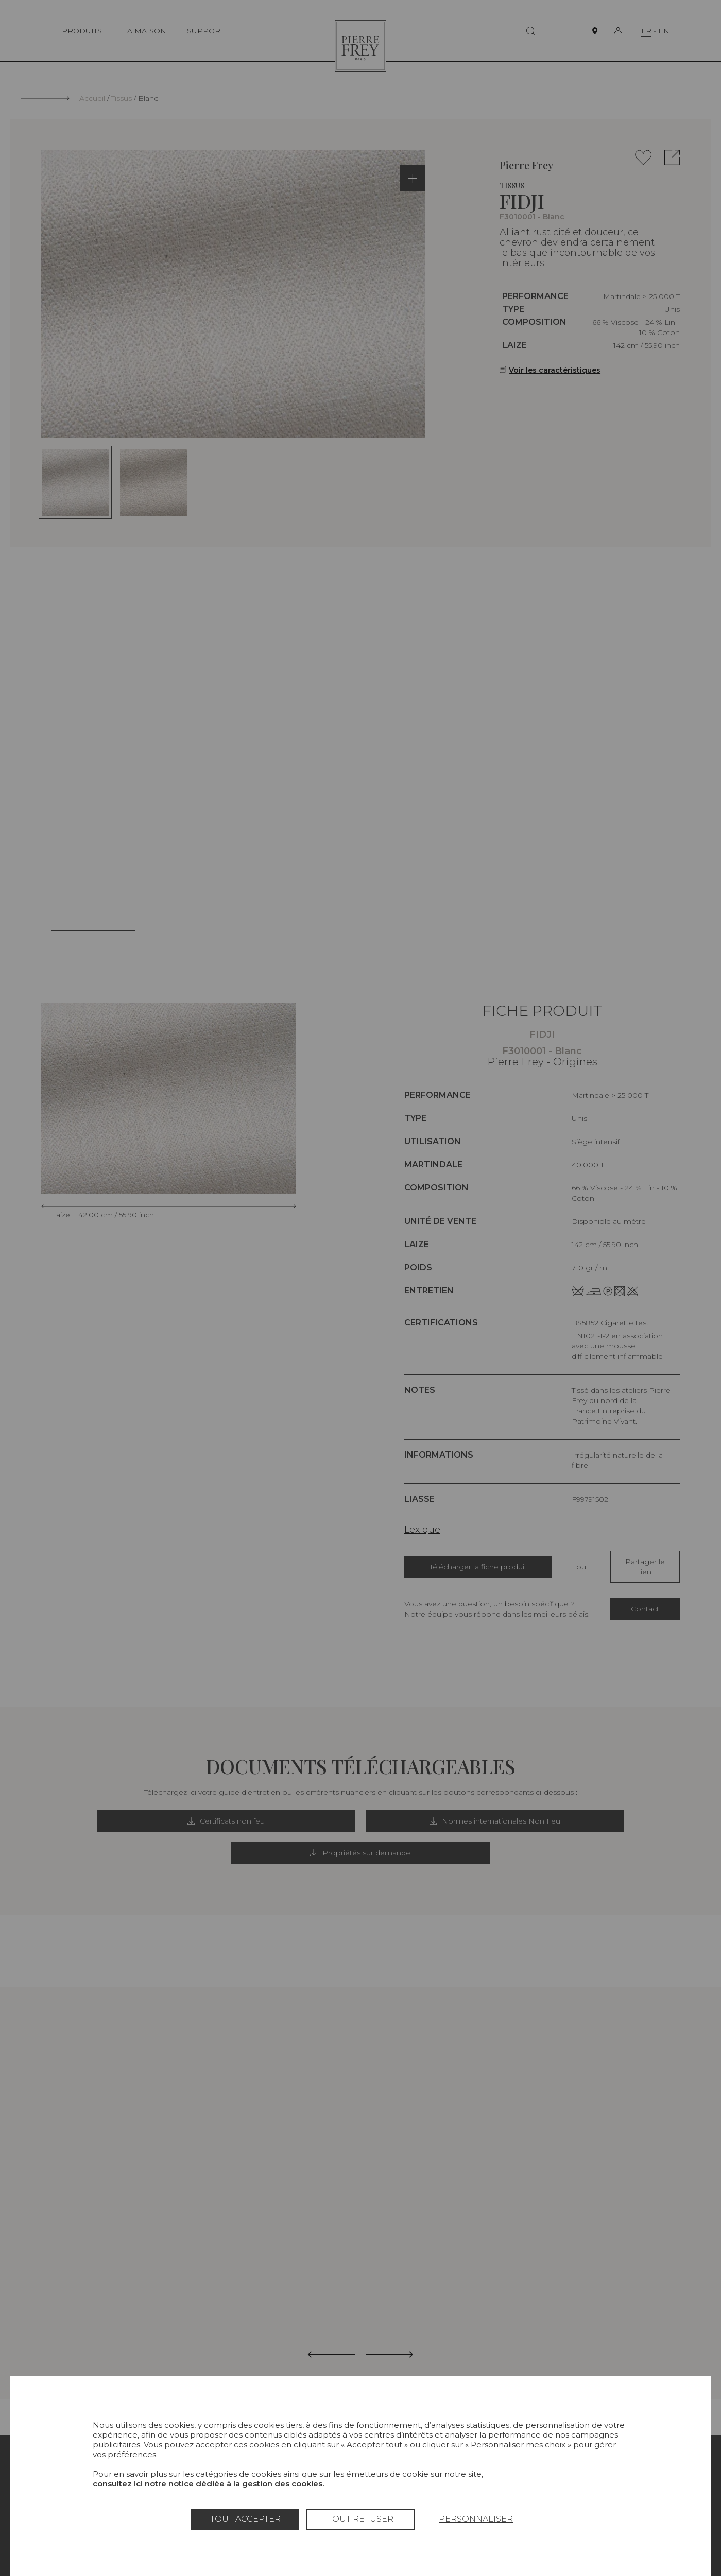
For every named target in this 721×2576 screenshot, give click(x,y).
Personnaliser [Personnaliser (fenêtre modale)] (476, 2519)
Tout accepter (245, 2519)
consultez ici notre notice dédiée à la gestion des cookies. (208, 2484)
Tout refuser (360, 2519)
